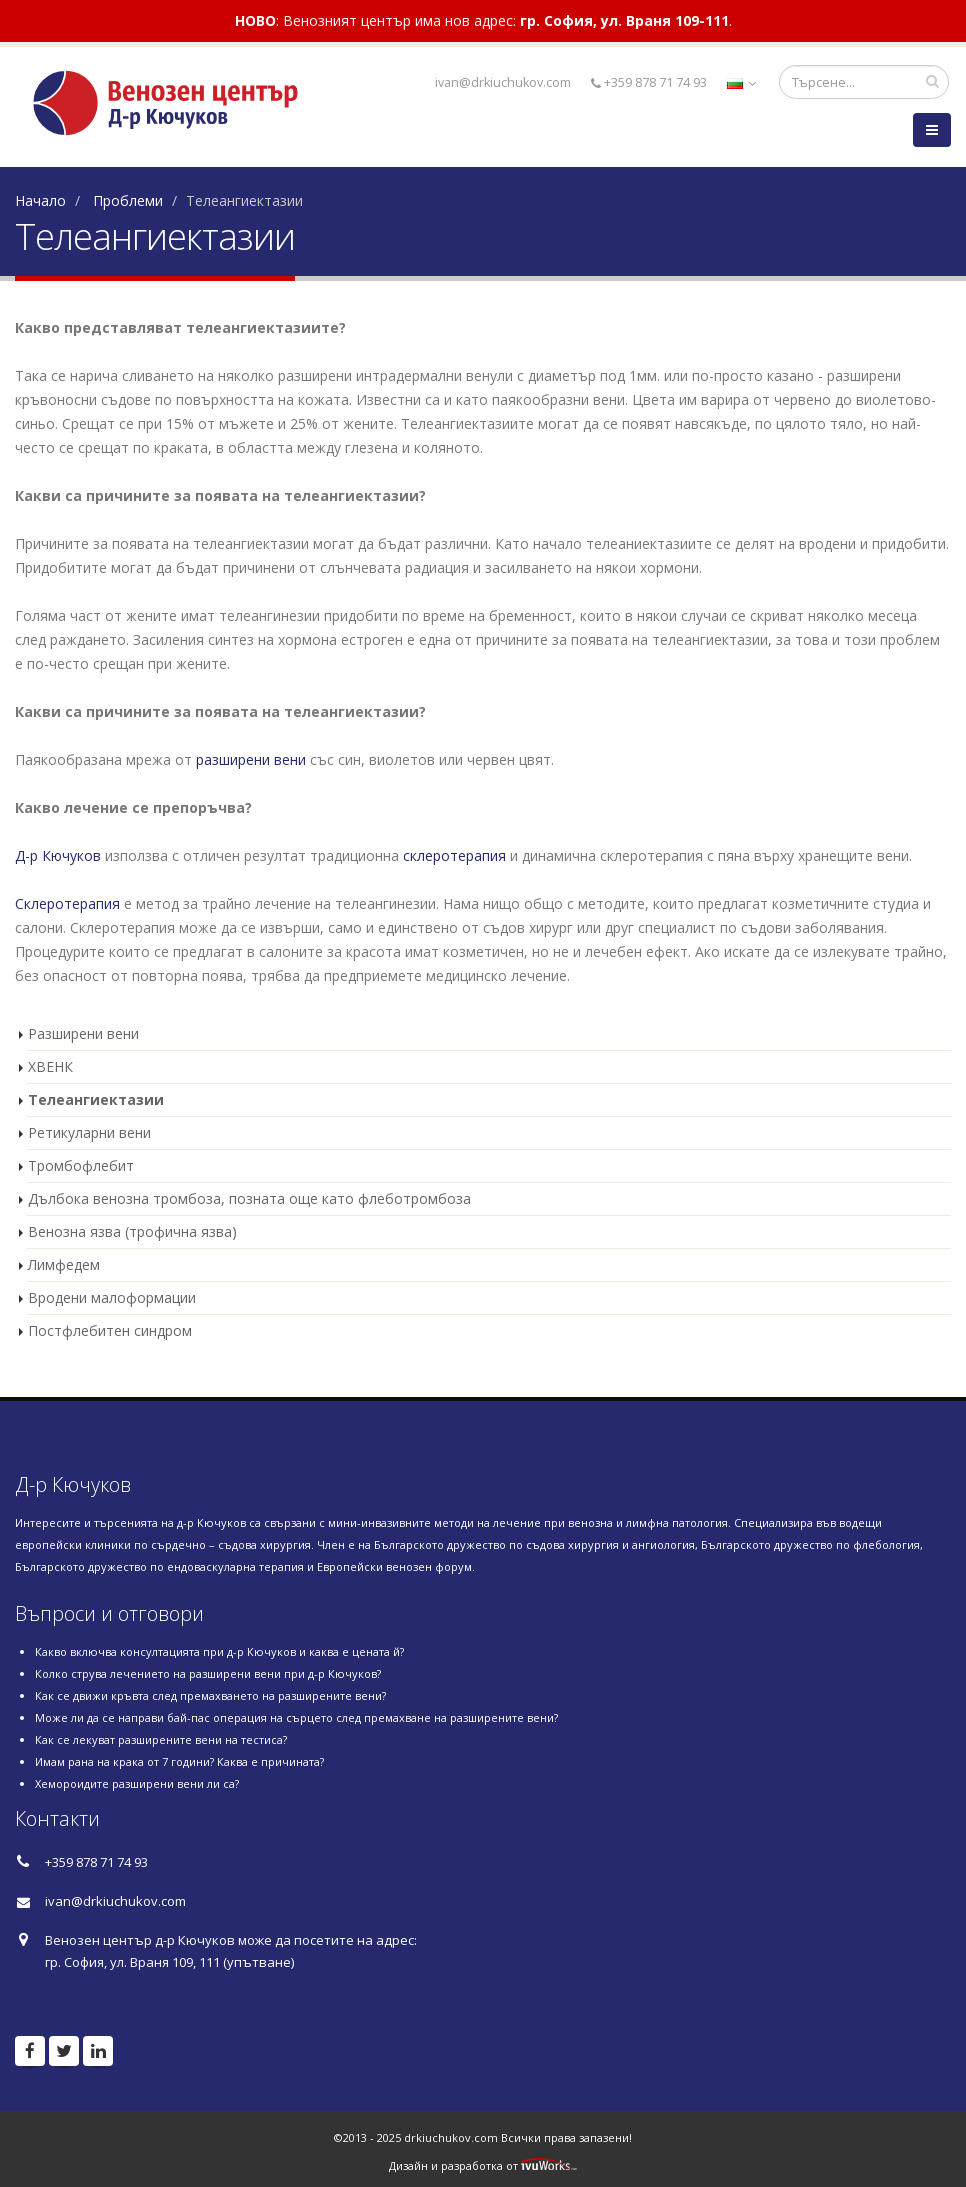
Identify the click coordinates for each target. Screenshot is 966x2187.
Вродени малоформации (112, 1297)
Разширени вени (83, 1033)
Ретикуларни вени (89, 1132)
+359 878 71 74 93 (649, 82)
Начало (40, 200)
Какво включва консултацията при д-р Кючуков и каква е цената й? (219, 1651)
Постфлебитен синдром (110, 1330)
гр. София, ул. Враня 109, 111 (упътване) (169, 1962)
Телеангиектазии (96, 1099)
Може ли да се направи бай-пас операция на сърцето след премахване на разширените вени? (296, 1717)
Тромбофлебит (81, 1165)
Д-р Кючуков (58, 855)
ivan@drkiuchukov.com (115, 1901)
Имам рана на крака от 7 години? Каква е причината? (179, 1761)
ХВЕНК (50, 1066)
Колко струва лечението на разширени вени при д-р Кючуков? (208, 1673)
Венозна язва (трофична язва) (132, 1231)
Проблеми (128, 200)
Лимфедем (64, 1264)
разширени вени (251, 759)
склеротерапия (454, 855)
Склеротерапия (67, 903)
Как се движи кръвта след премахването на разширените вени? (210, 1695)
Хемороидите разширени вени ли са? (137, 1783)
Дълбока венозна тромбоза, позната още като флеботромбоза (249, 1198)
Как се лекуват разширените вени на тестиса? (161, 1739)
